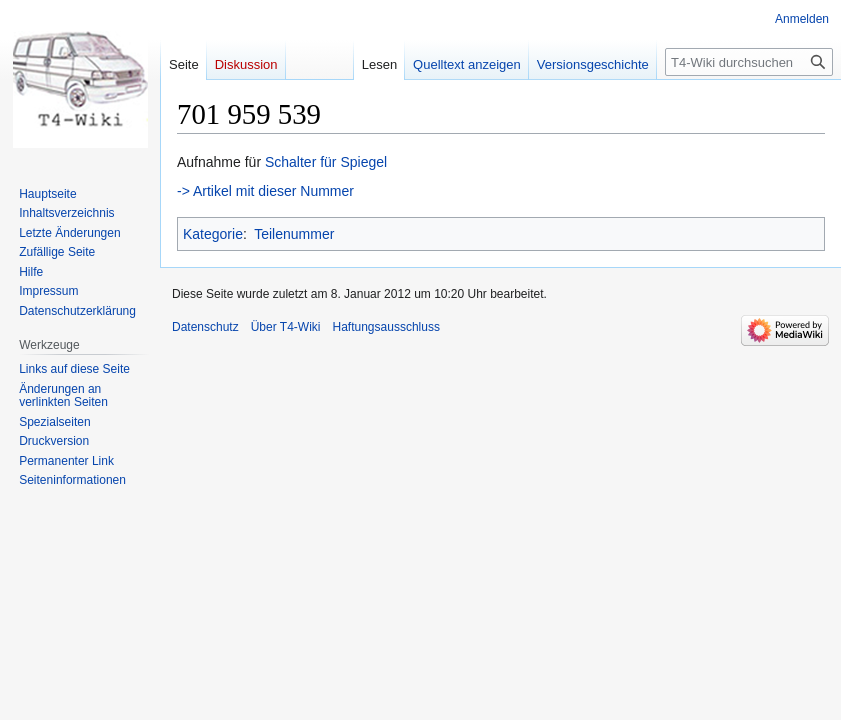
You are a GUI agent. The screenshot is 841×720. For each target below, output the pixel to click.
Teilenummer (294, 234)
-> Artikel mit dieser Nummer (265, 191)
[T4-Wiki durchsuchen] (749, 62)
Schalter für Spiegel (326, 162)
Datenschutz (205, 327)
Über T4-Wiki (286, 327)
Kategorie (213, 234)
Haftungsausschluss (386, 327)
